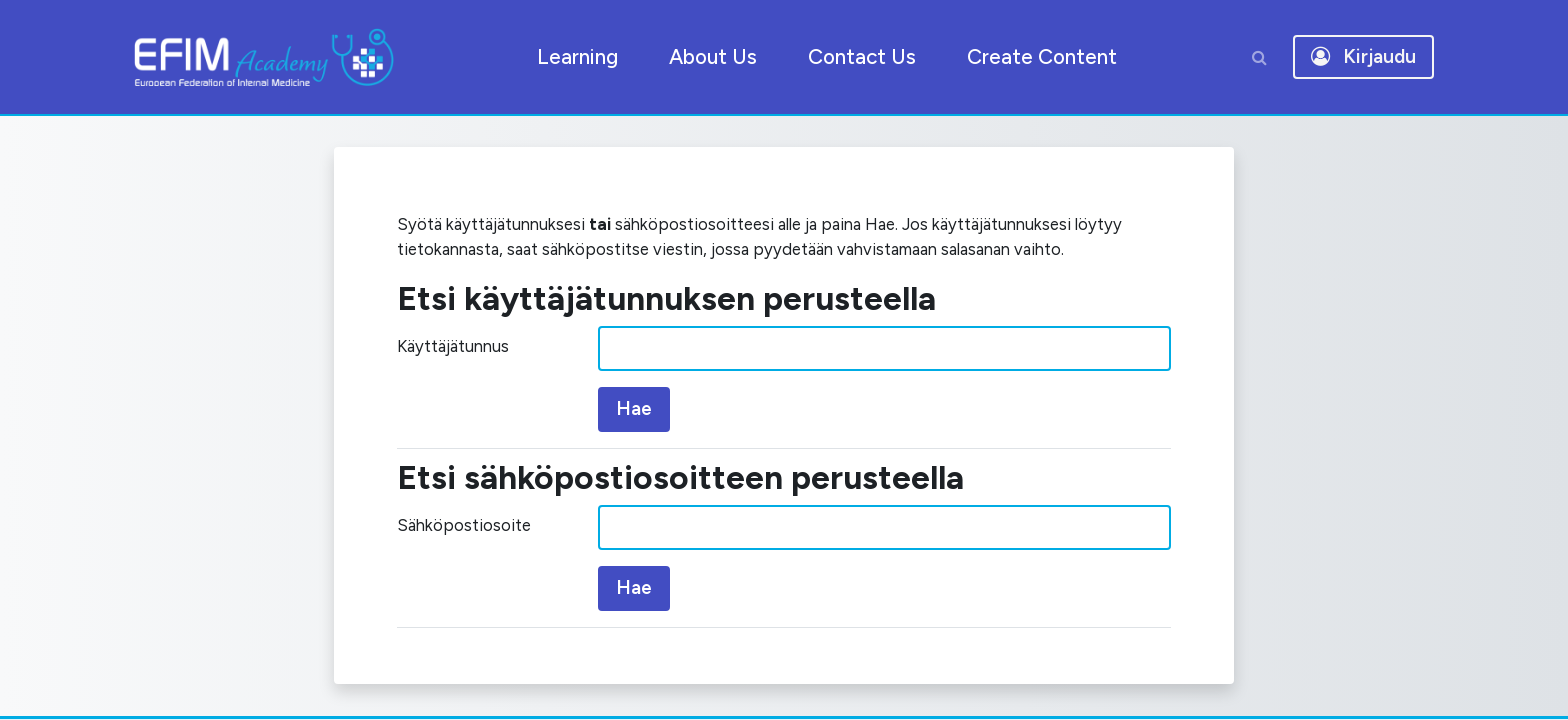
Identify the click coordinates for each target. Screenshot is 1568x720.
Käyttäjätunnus (464, 384)
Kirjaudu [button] (1363, 56)
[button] (1259, 57)
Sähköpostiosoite (471, 563)
